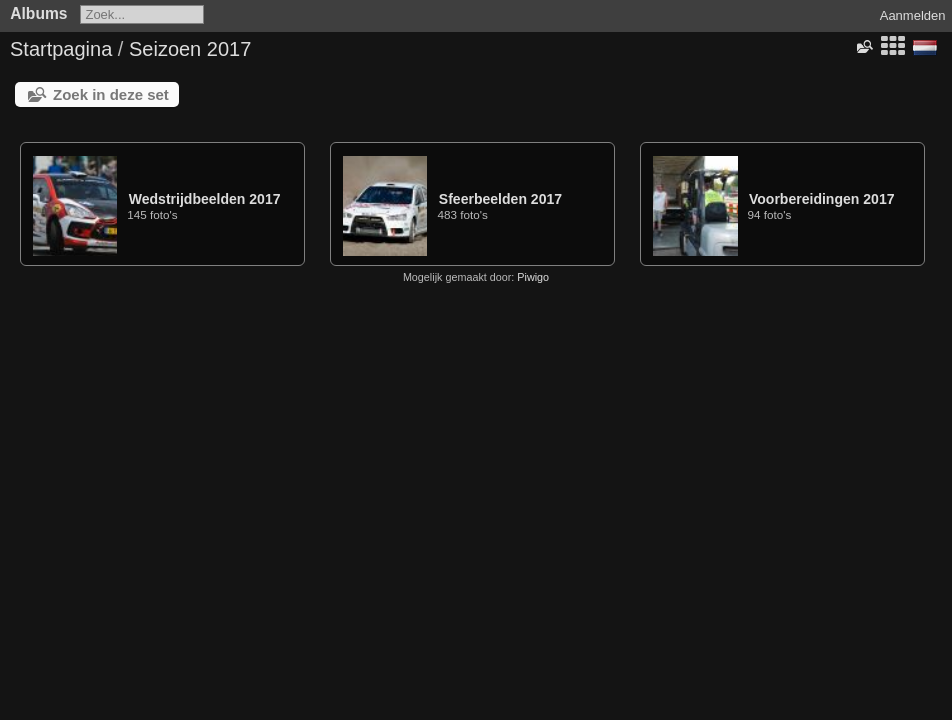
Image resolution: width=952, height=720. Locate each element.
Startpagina (61, 49)
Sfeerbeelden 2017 (500, 199)
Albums (38, 13)
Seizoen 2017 (190, 49)
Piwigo (533, 277)
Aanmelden (913, 15)
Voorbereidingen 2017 (822, 199)
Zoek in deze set (111, 94)
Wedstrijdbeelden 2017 (205, 199)
